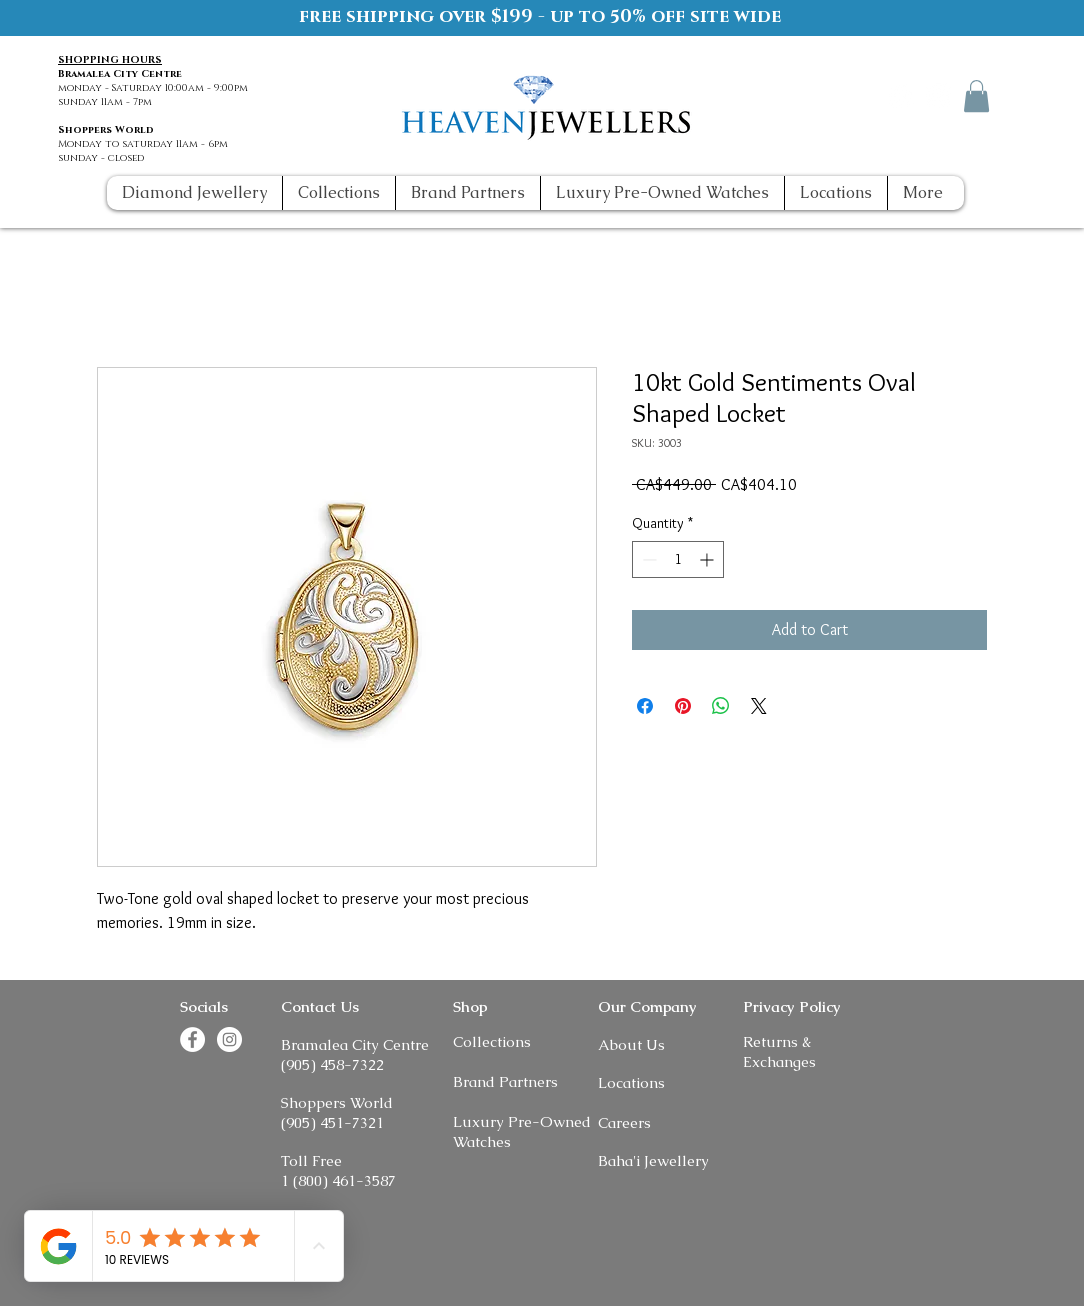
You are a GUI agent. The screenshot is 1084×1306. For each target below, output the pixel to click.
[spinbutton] (678, 559)
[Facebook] (901, 95)
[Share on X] (759, 706)
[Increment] (708, 559)
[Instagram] (938, 95)
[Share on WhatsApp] (721, 706)
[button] (976, 96)
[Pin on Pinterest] (683, 706)
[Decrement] (647, 559)
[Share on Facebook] (645, 706)
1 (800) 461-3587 (338, 1180)
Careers (624, 1122)
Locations (631, 1082)
